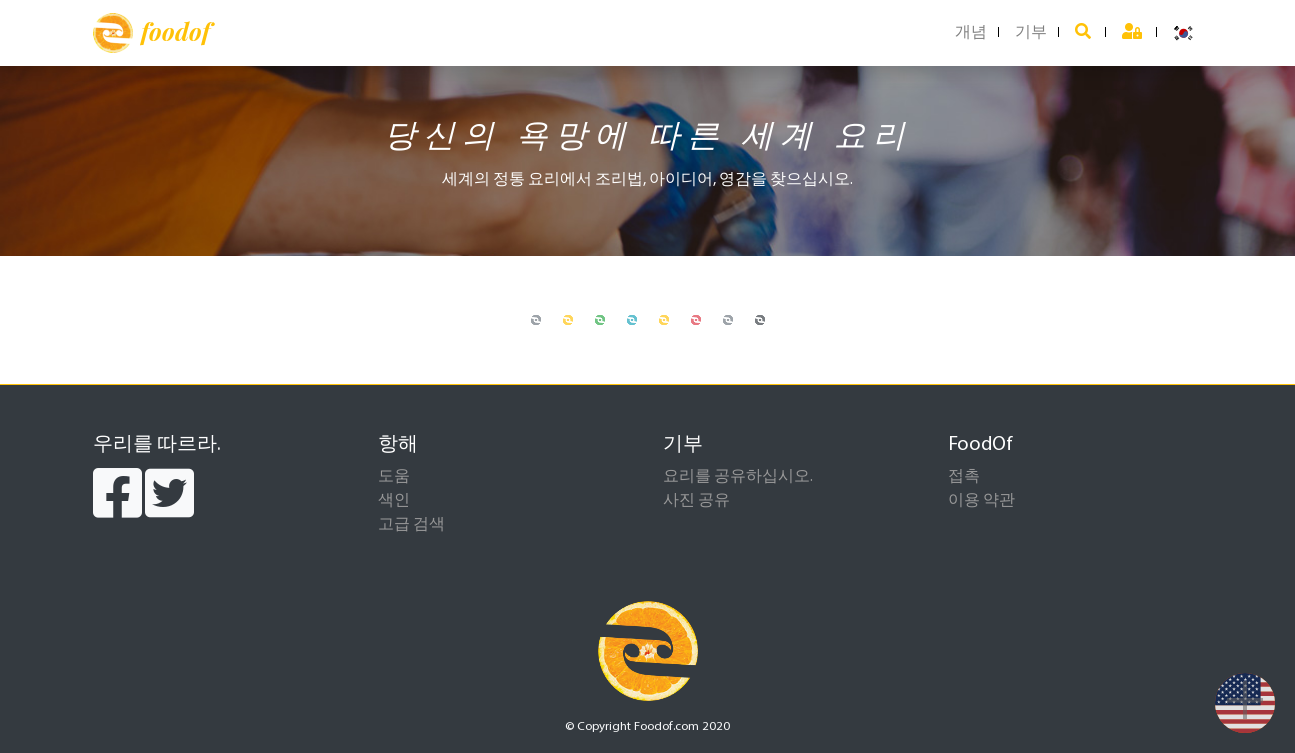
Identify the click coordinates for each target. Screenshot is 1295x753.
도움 (394, 477)
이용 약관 (981, 501)
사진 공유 (696, 501)
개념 (971, 33)
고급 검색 (411, 525)
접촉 (964, 477)
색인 (394, 501)
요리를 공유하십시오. (738, 477)
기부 (1031, 33)
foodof (151, 33)
